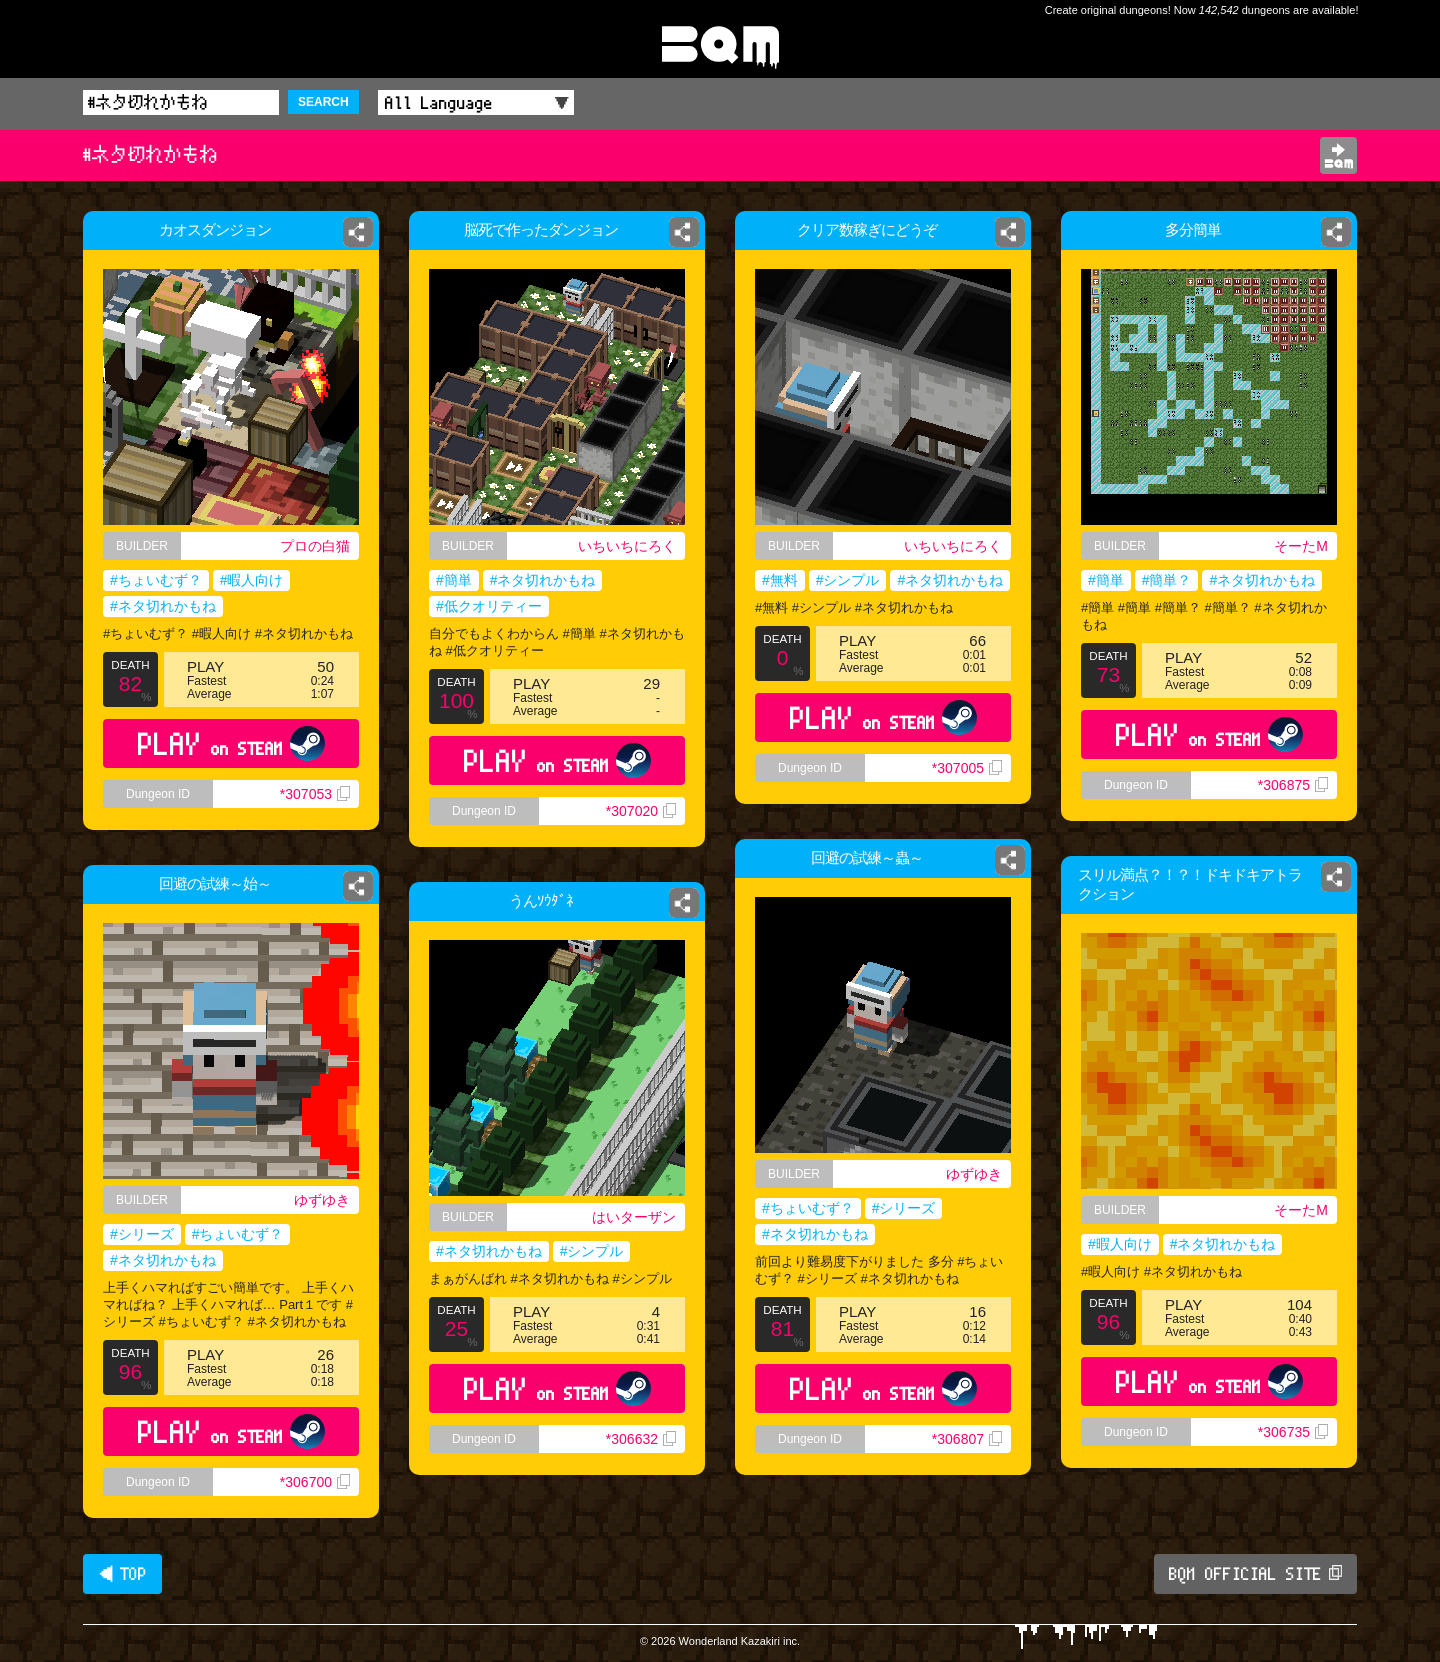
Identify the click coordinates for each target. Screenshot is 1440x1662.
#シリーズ (906, 1210)
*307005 (967, 768)
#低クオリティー (489, 606)
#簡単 (454, 580)
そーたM (1301, 546)
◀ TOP (122, 1574)
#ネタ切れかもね (163, 606)
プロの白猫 (315, 546)
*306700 (315, 1482)
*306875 (1293, 785)
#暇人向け (252, 580)
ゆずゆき (982, 1173)
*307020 (641, 811)
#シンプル (848, 580)
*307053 (315, 794)
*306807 (974, 1463)
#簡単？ (1167, 580)
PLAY (231, 743)
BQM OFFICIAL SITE (1255, 1574)
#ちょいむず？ (156, 580)
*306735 (1293, 1432)
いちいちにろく (627, 546)
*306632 (646, 1454)
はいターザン (638, 1218)
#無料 (780, 580)
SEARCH (323, 102)
